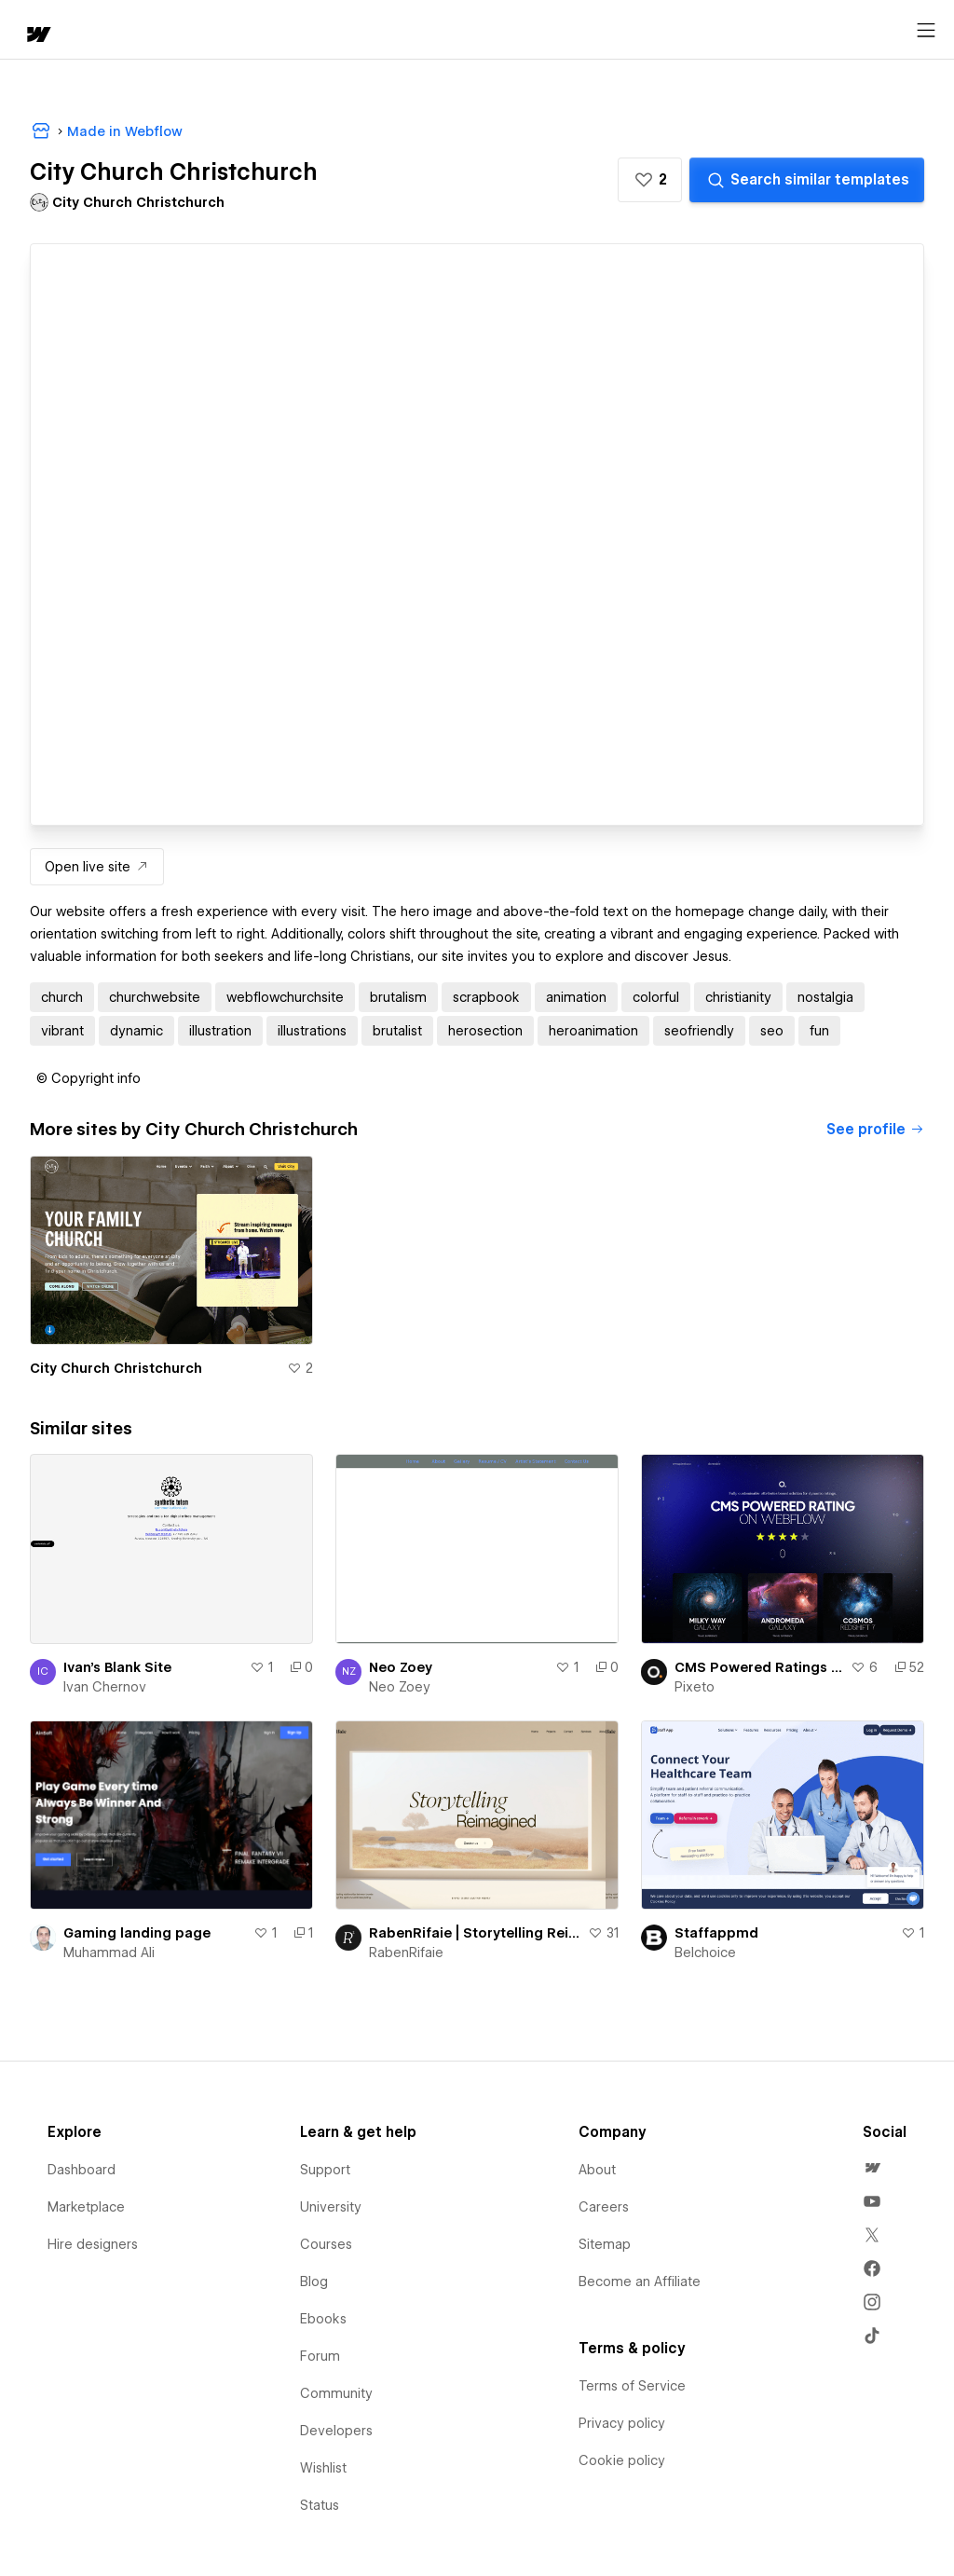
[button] (650, 180)
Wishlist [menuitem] (323, 2467)
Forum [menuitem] (320, 2356)
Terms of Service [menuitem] (632, 2385)
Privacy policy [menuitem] (622, 2423)
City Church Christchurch (116, 1368)
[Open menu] (926, 31)
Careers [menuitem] (604, 2206)
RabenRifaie (406, 1952)
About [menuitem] (597, 2169)
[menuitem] (872, 2167)
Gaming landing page (137, 1932)
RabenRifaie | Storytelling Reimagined (474, 1932)
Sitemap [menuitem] (605, 2244)
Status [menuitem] (319, 2505)
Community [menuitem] (336, 2393)
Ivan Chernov (104, 1686)
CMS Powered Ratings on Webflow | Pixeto (759, 1667)
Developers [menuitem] (336, 2430)
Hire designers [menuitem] (93, 2244)
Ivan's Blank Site (117, 1667)
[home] (37, 36)
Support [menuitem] (325, 2169)
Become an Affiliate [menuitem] (640, 2281)
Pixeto (695, 1686)
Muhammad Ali (109, 1952)
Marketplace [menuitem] (86, 2206)
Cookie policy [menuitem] (622, 2460)
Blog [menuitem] (314, 2281)
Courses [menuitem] (326, 2244)
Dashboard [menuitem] (82, 2169)
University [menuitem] (330, 2206)
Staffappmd (716, 1932)
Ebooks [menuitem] (323, 2318)
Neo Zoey (400, 1667)
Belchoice (705, 1952)
